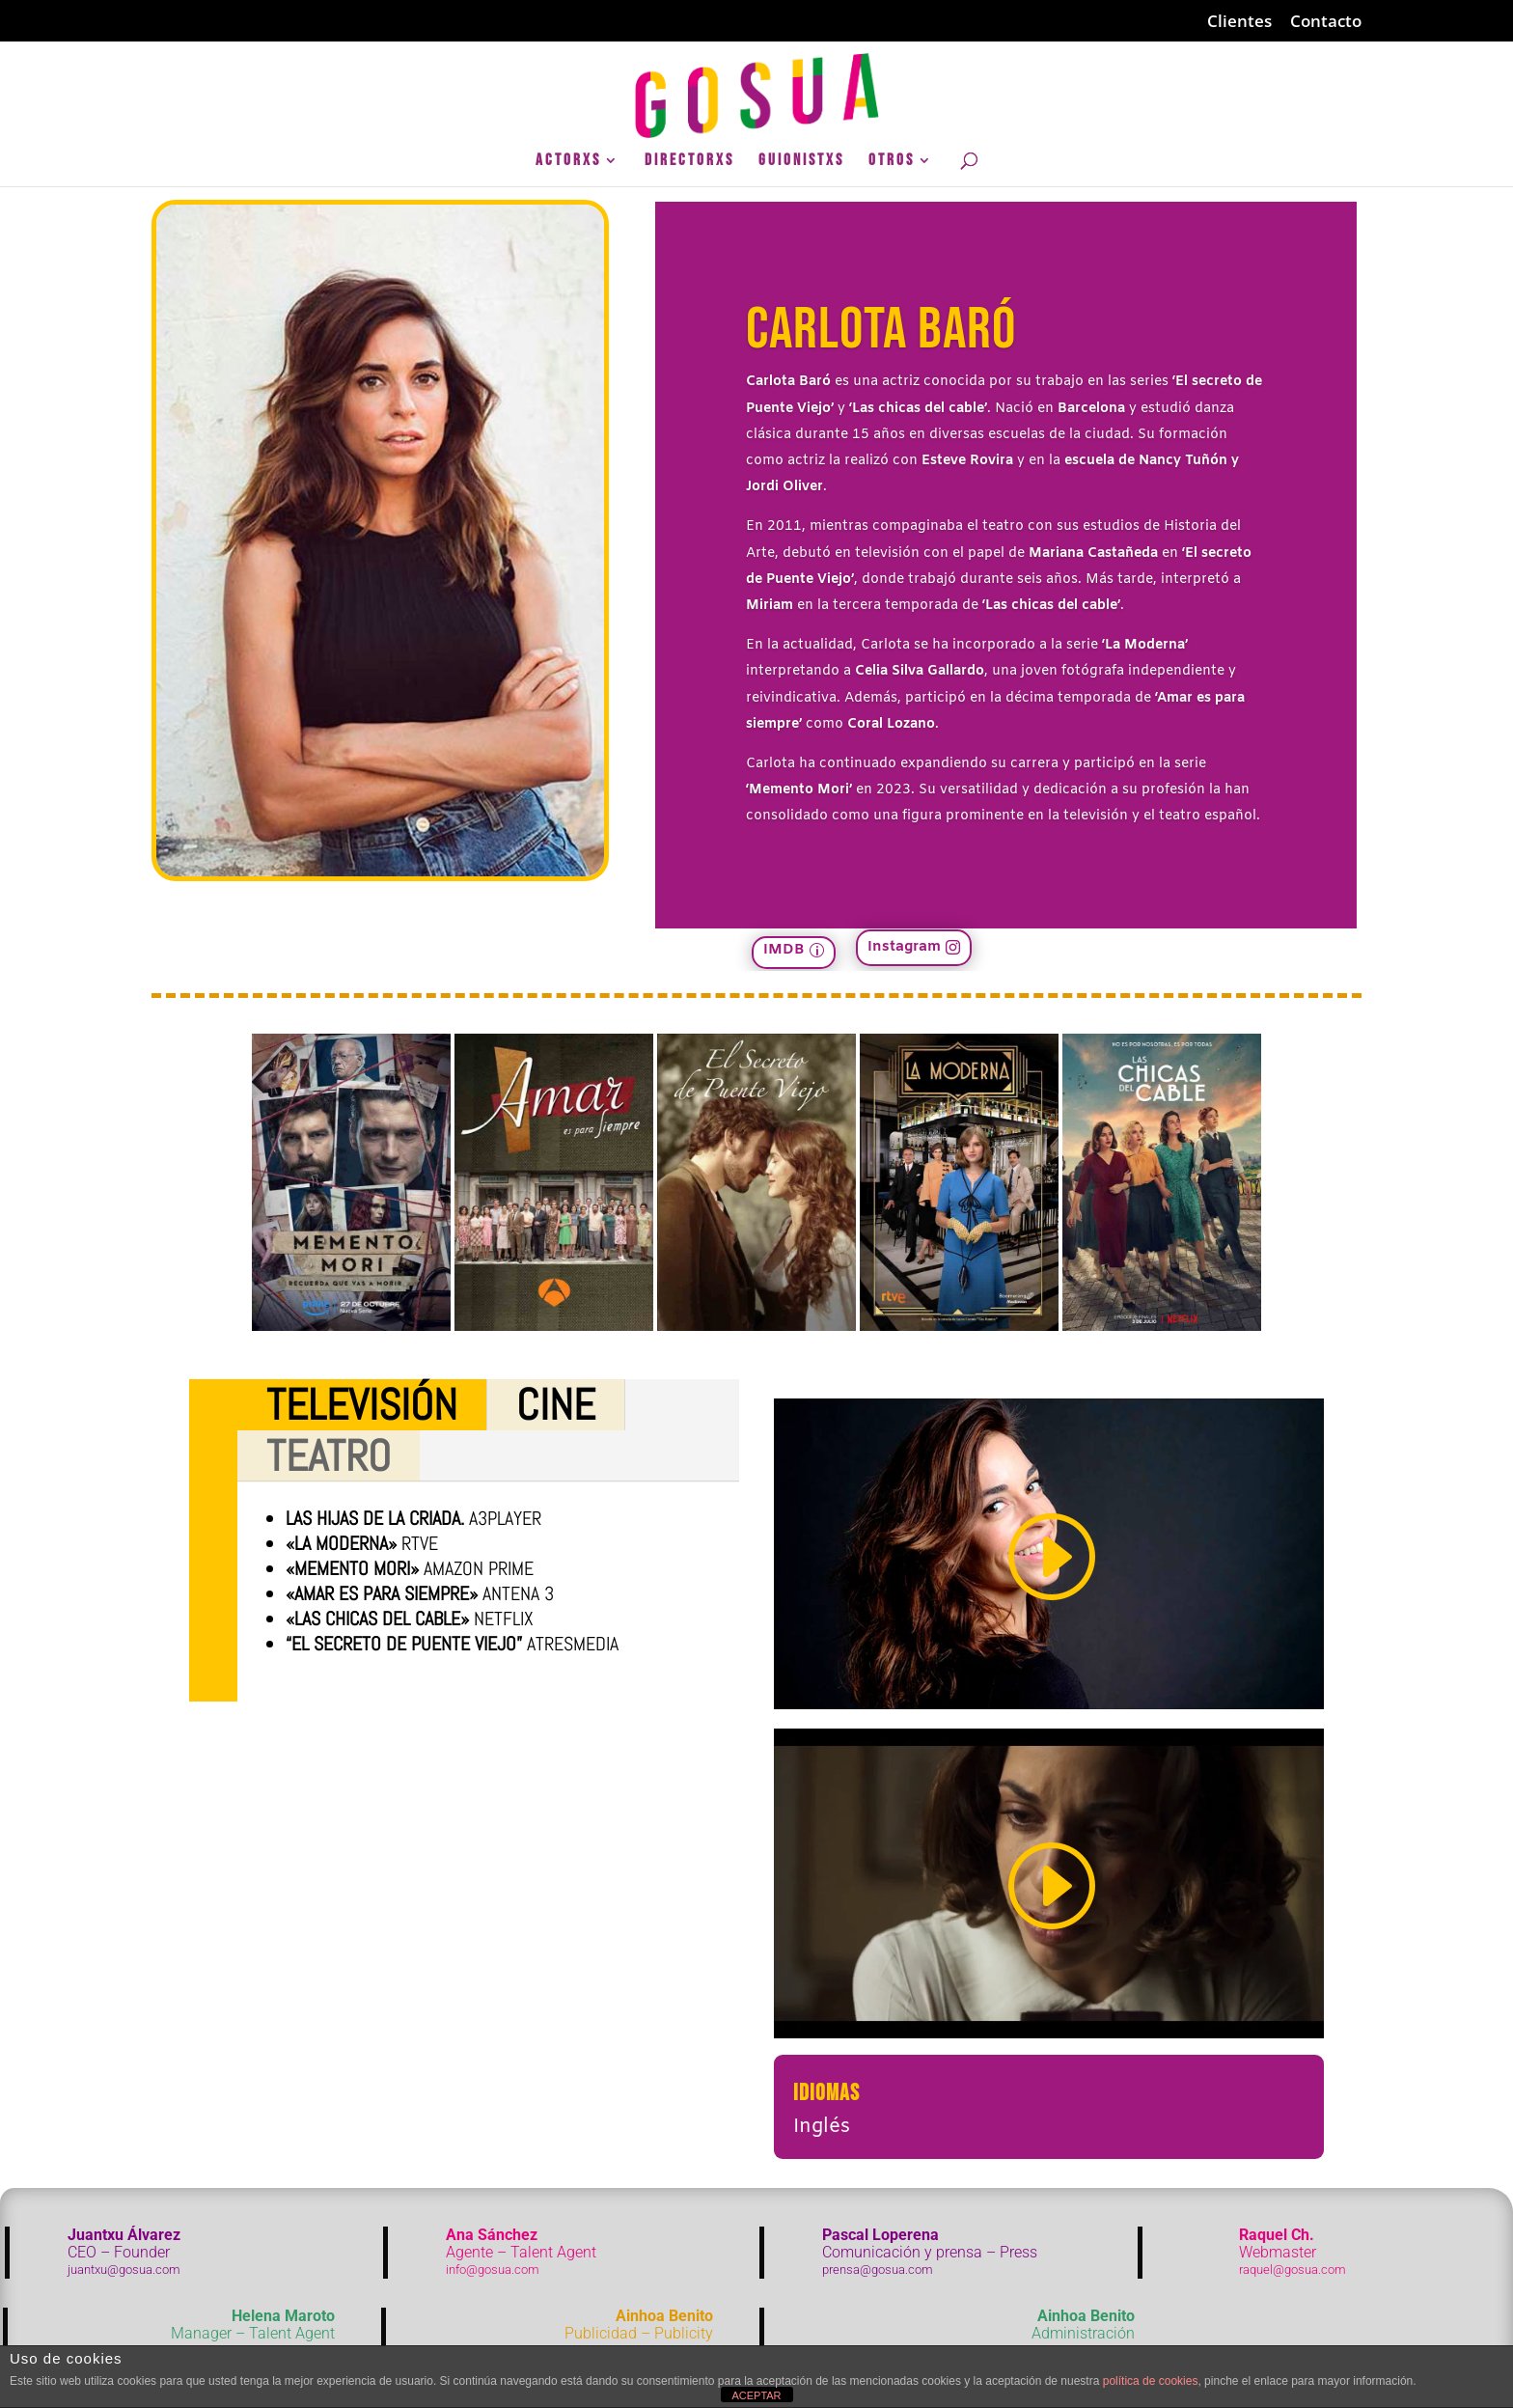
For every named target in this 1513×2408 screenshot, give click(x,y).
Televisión (361, 1404)
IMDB (784, 949)
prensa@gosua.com (877, 2269)
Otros (891, 161)
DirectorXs (689, 161)
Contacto (1326, 22)
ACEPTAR (756, 2395)
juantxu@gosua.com (124, 2269)
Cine (555, 1404)
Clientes (1239, 22)
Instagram (904, 946)
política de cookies (1150, 2381)
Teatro (328, 1455)
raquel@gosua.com (1292, 2269)
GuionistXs (801, 161)
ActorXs (568, 161)
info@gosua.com (492, 2269)
